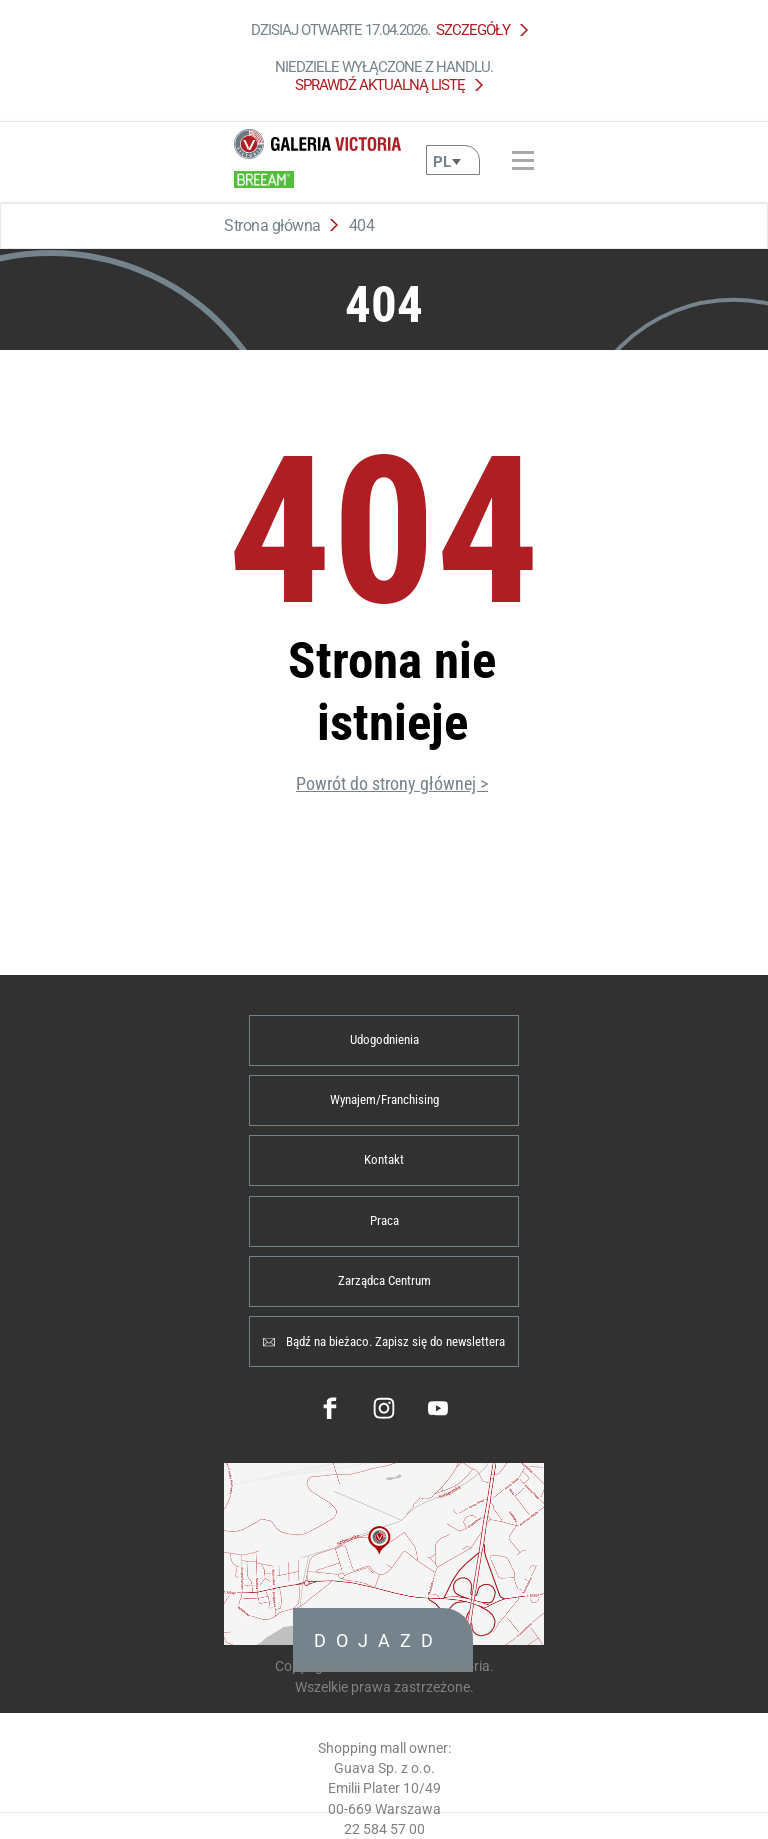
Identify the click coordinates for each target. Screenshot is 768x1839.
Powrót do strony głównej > (392, 783)
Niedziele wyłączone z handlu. (384, 76)
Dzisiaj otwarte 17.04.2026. (384, 30)
